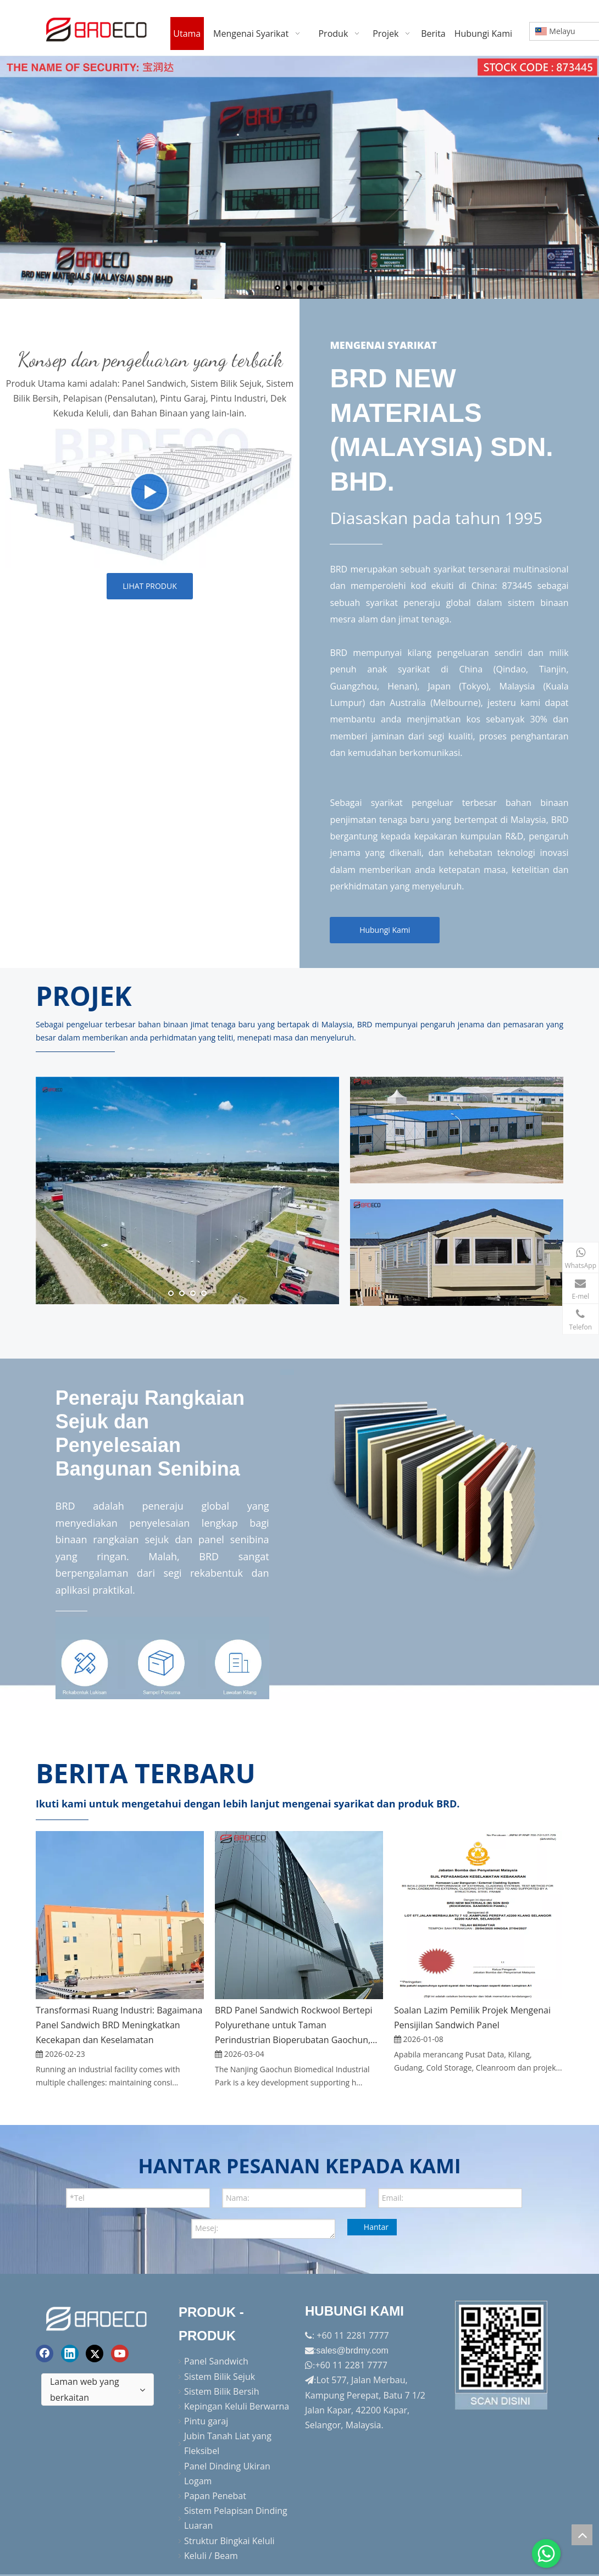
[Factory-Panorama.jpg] (501, 2355)
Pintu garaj (206, 2421)
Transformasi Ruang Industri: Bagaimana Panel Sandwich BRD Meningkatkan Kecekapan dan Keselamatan (119, 2025)
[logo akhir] (97, 2317)
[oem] (162, 1666)
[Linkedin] (70, 2353)
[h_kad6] (456, 1130)
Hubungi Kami (384, 930)
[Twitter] (94, 2353)
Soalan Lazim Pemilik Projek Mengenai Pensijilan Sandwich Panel (472, 2017)
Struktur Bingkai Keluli (229, 2540)
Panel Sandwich (216, 2361)
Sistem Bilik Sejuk (219, 2376)
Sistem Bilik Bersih (221, 2391)
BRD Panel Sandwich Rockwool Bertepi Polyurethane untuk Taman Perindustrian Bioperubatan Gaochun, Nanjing (294, 2026)
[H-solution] (449, 1482)
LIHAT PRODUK (150, 586)
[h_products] (149, 494)
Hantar (376, 2227)
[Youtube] (120, 2353)
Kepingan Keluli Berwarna (236, 2406)
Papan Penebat (215, 2496)
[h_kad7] (456, 1252)
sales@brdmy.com (352, 2350)
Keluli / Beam (211, 2556)
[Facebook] (44, 2353)
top (582, 2534)
